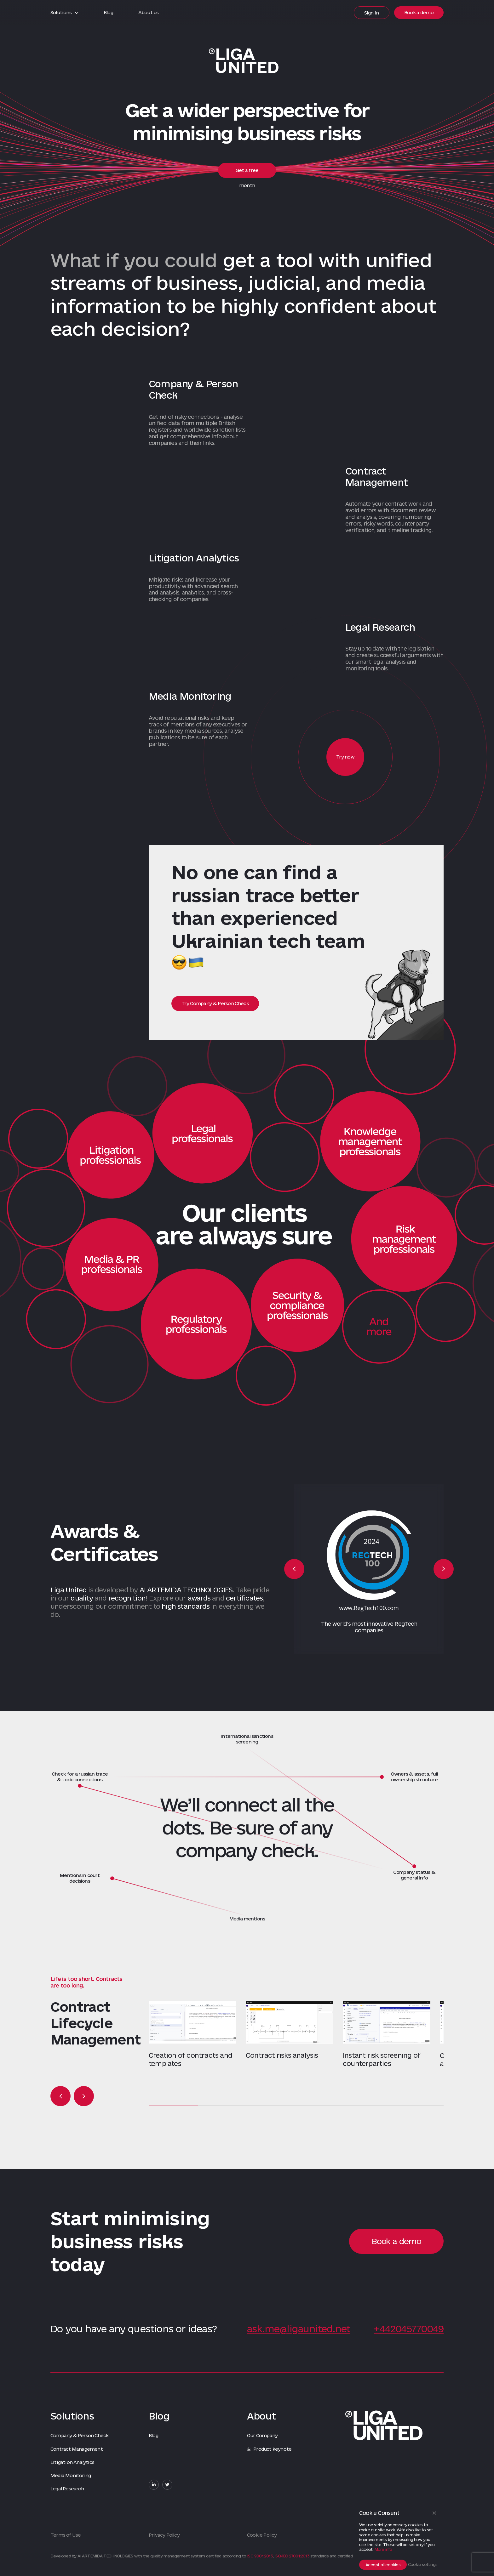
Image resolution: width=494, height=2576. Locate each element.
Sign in (371, 12)
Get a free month (247, 173)
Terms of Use (65, 2535)
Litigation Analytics (72, 2462)
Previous (294, 1569)
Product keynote (269, 2449)
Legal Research (67, 2488)
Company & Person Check (79, 2435)
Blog (108, 12)
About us (148, 12)
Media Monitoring (70, 2475)
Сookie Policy (262, 2535)
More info (383, 2549)
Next (443, 1569)
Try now (345, 756)
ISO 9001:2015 (260, 2556)
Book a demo (419, 12)
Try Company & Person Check (215, 1003)
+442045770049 (409, 2328)
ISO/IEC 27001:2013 (291, 2556)
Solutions (64, 12)
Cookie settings (422, 2564)
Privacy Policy (164, 2535)
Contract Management (76, 2449)
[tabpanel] (197, 2034)
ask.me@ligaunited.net (298, 2328)
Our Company (262, 2435)
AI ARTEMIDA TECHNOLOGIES (186, 1590)
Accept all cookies (382, 2564)
